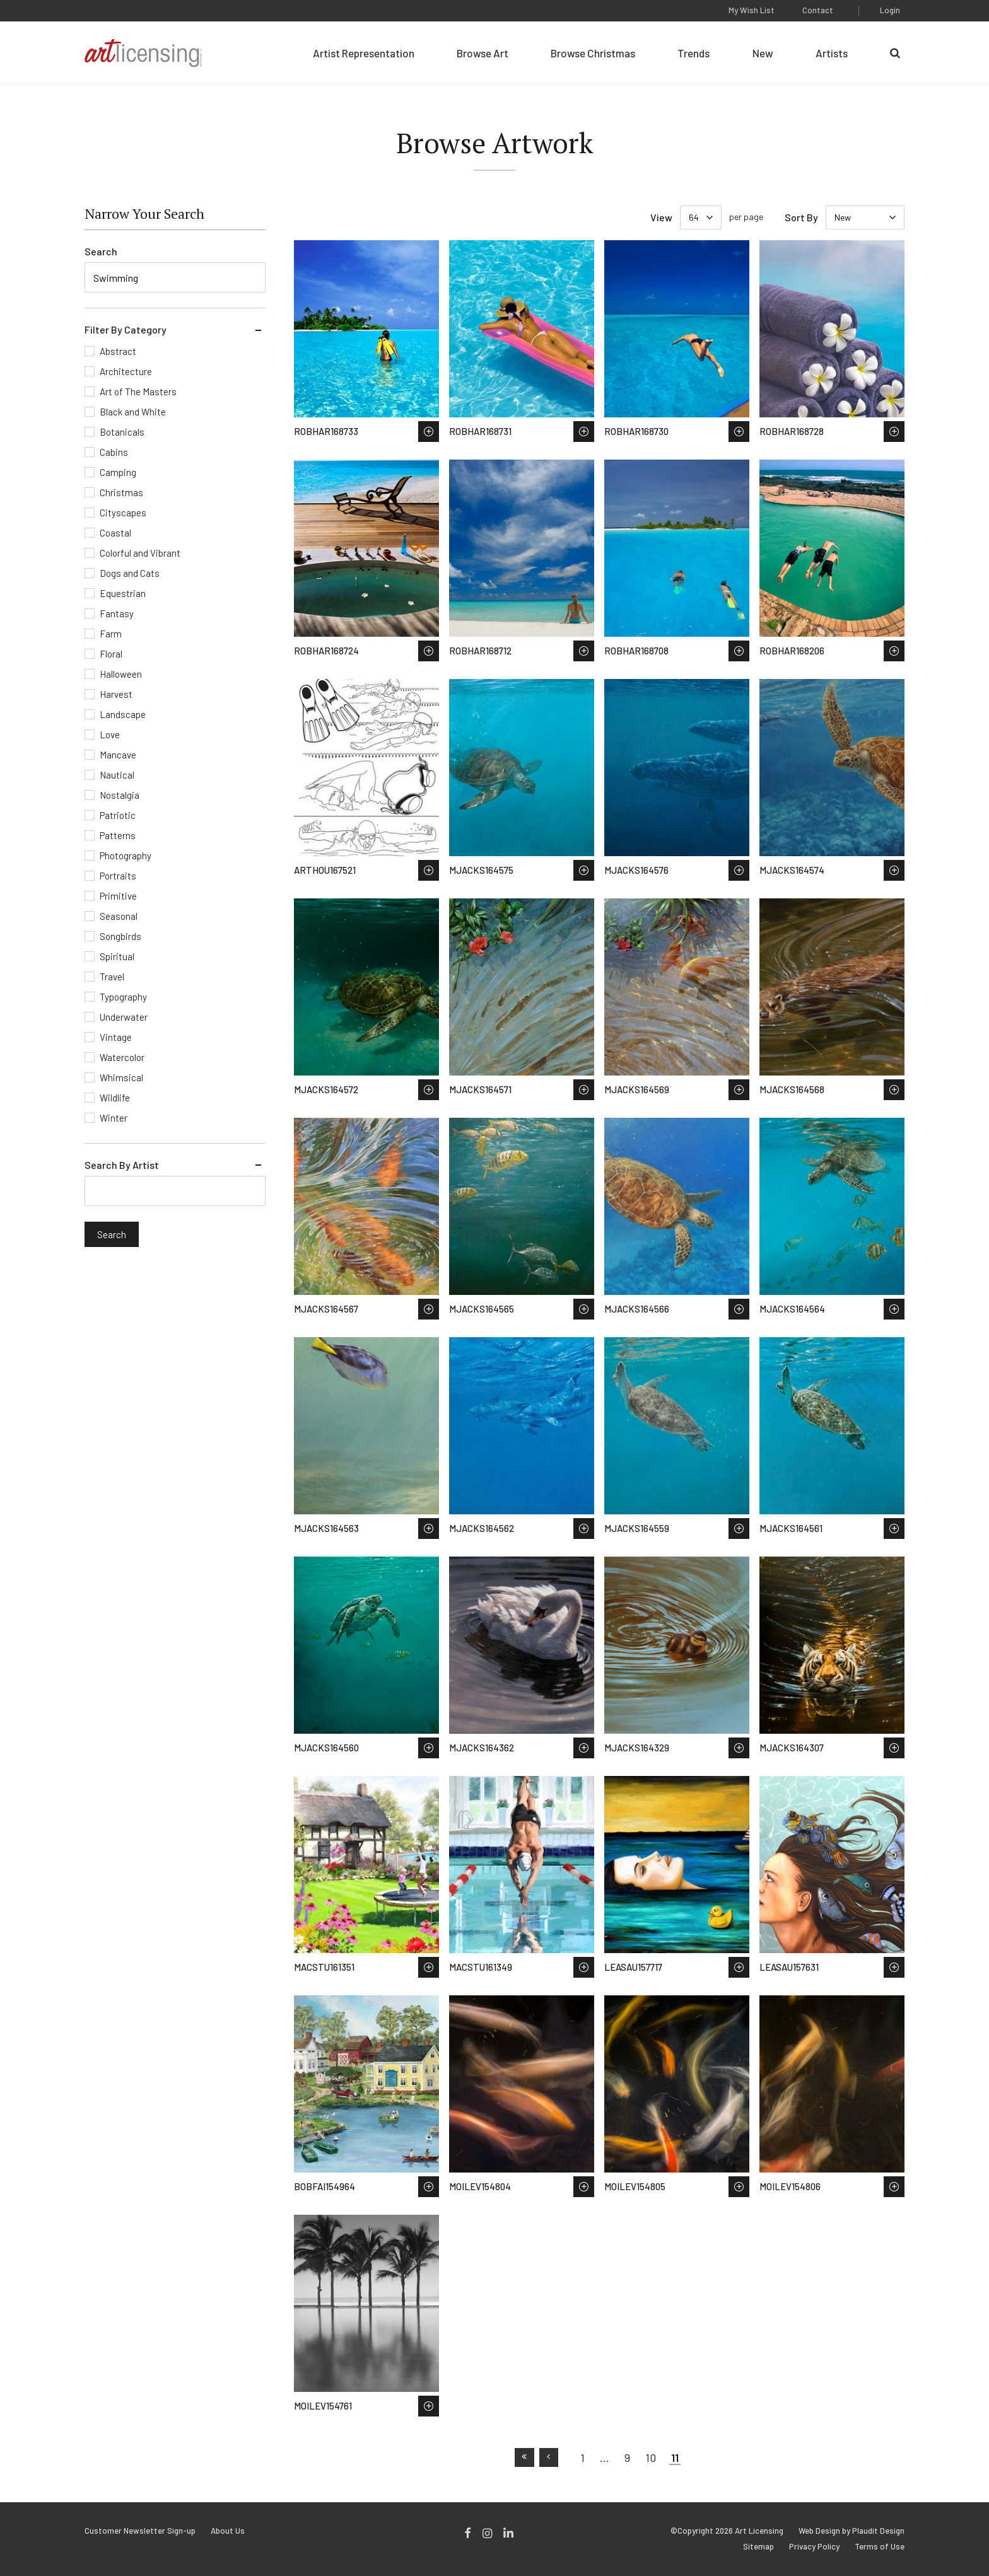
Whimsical (121, 1077)
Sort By (801, 217)
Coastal (115, 532)
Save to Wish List (428, 431)
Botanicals (122, 432)
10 (650, 2457)
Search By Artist (122, 1165)
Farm (111, 633)
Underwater (124, 1017)
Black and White (133, 411)
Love (110, 734)
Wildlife (115, 1097)
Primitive (118, 896)
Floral (111, 653)
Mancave (118, 754)
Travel (112, 976)
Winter (113, 1117)
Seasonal (119, 916)
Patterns (118, 835)
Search (101, 251)
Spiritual (117, 956)
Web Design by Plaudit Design (851, 2531)
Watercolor (122, 1057)
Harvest (116, 694)
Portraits (118, 875)
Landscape (123, 714)
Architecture (126, 371)
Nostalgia (119, 795)
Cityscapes (123, 512)
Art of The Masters (138, 391)
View (661, 217)
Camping (118, 472)
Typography (123, 996)
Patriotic (118, 815)
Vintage (116, 1037)
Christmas (121, 492)
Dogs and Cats (130, 573)
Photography (125, 855)
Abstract (118, 351)
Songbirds (120, 936)
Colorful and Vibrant (140, 553)
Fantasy (117, 613)
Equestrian (123, 593)
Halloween (121, 674)
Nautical (117, 774)
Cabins (114, 452)
